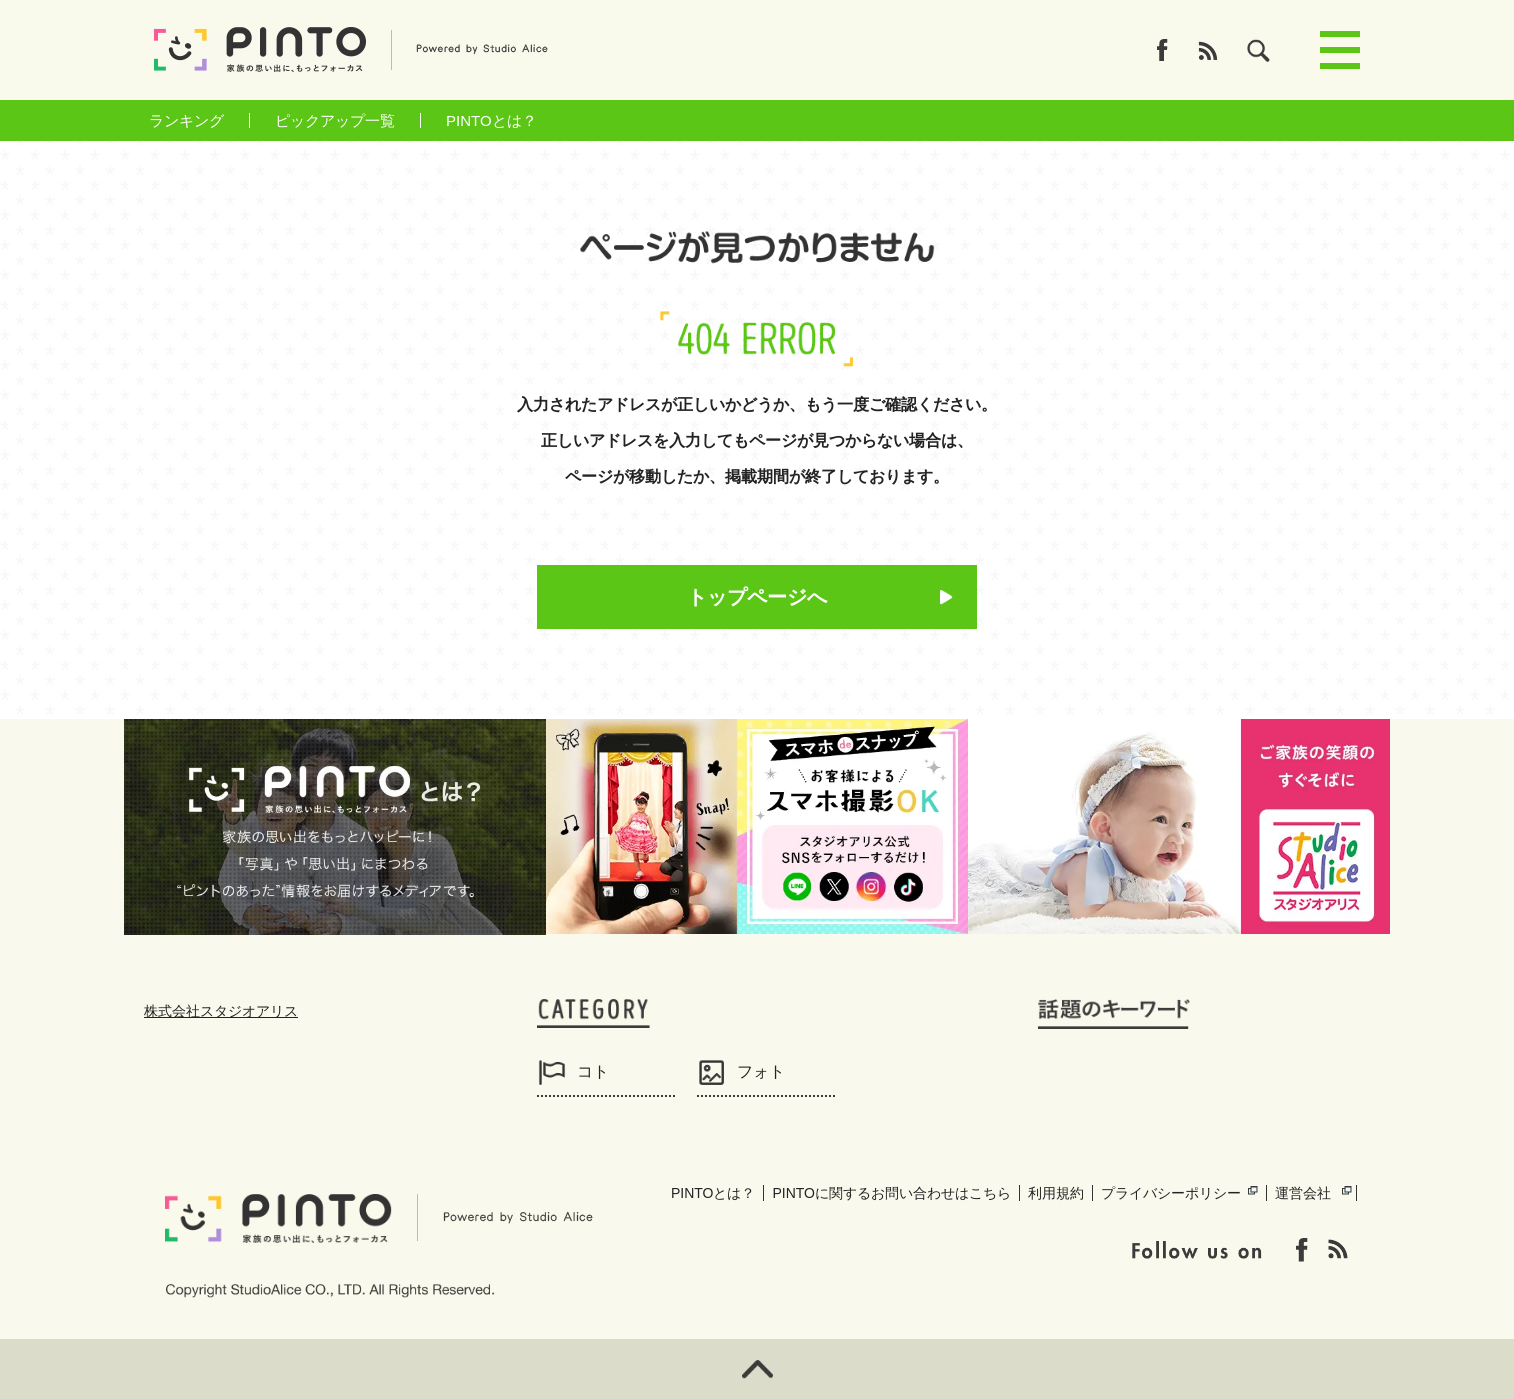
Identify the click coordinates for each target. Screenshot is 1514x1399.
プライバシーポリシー (1171, 1193)
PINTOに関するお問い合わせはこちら (891, 1193)
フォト (761, 1071)
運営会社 (1303, 1193)
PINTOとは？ (491, 120)
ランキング (186, 120)
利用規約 (1056, 1193)
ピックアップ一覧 (335, 120)
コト (593, 1071)
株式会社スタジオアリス (221, 1011)
